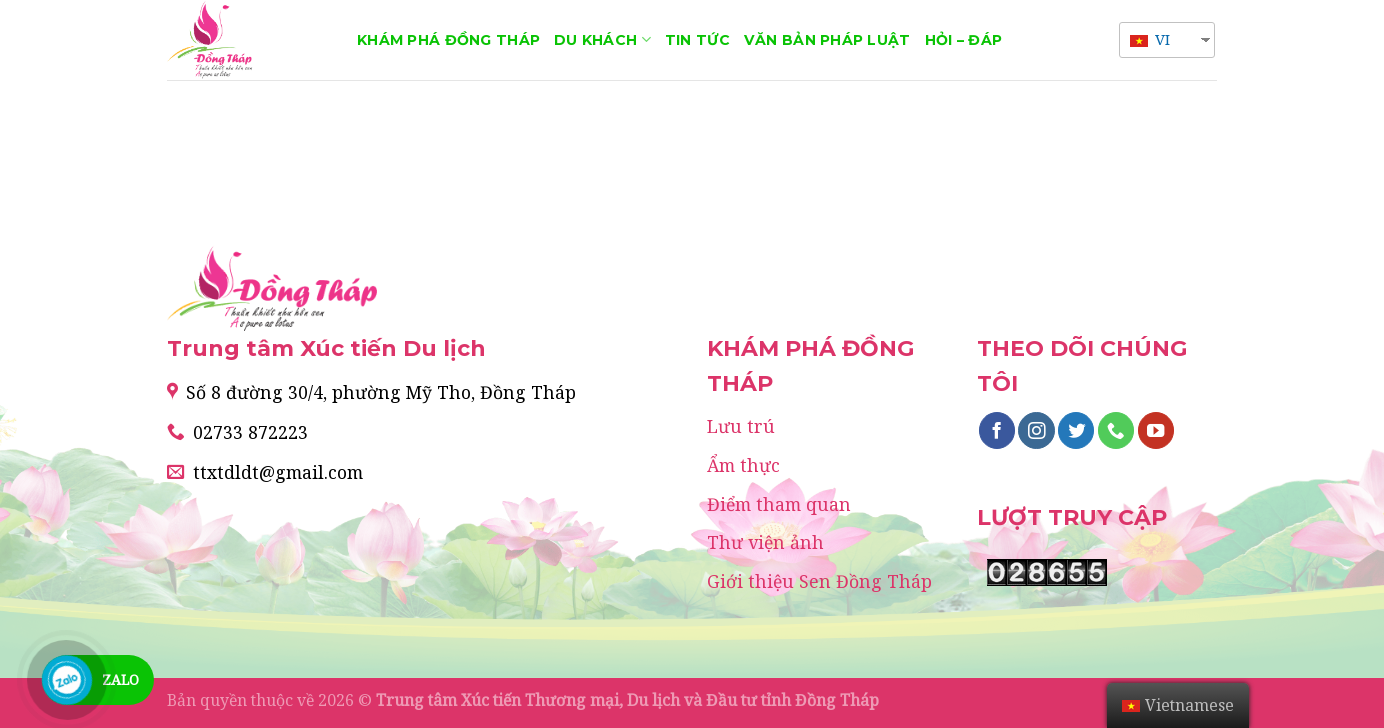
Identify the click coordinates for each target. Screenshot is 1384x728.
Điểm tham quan (779, 504)
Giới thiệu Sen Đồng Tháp (819, 581)
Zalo (120, 679)
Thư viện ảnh (765, 542)
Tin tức (697, 40)
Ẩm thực (743, 465)
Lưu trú (741, 426)
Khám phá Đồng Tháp (448, 40)
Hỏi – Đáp (964, 40)
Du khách (602, 39)
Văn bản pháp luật (827, 40)
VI (1150, 39)
